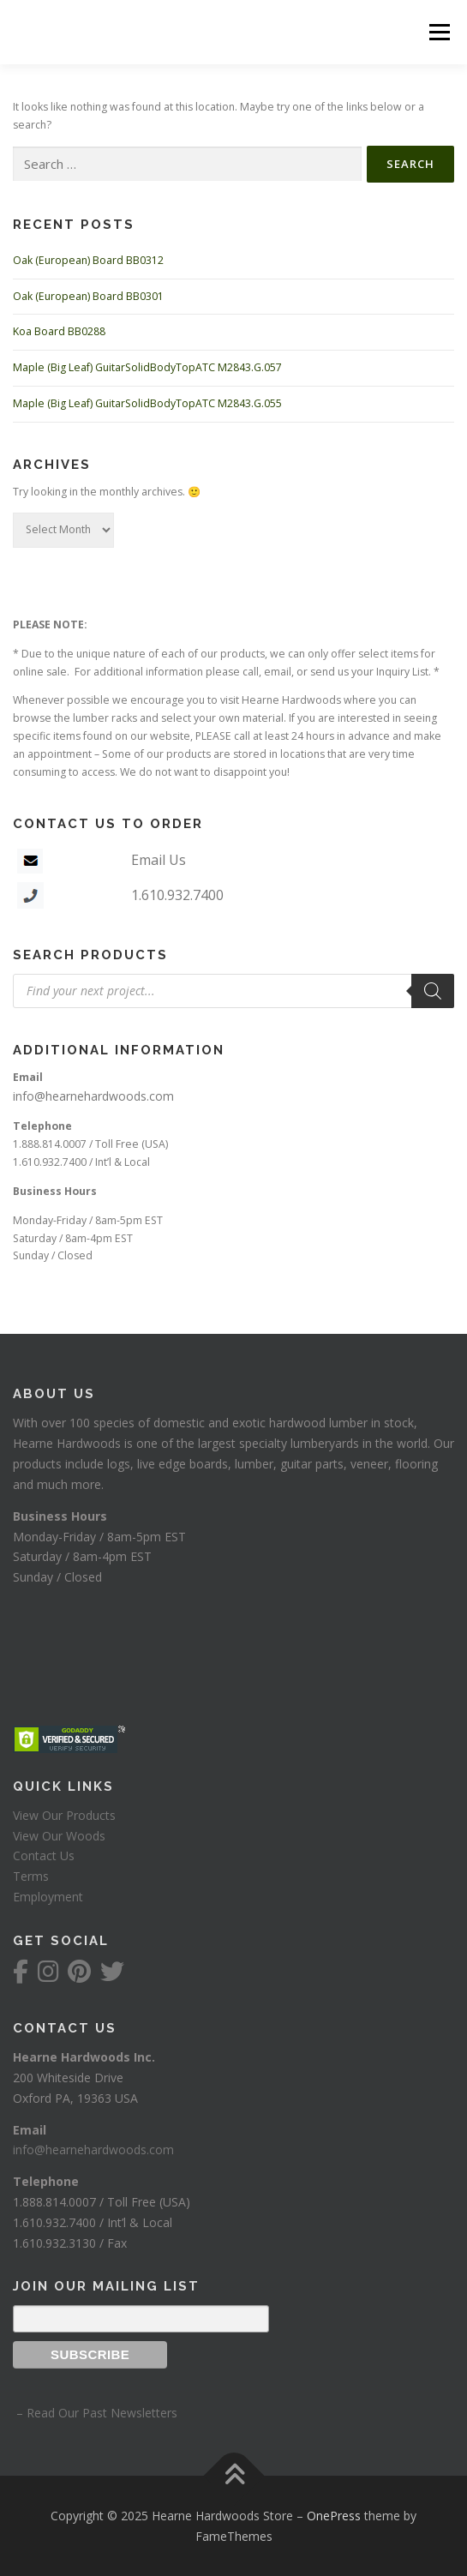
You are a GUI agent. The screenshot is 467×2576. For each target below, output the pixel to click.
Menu (438, 32)
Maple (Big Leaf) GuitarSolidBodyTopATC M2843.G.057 (147, 367)
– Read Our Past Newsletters (95, 2413)
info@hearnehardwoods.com (93, 1096)
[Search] (432, 991)
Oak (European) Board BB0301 (88, 296)
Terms (31, 1876)
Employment (48, 1896)
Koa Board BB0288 (59, 331)
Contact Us (44, 1855)
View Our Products (64, 1815)
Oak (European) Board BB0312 (88, 260)
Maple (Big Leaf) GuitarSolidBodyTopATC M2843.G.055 (147, 403)
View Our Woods (59, 1836)
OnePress (334, 2515)
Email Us (158, 859)
